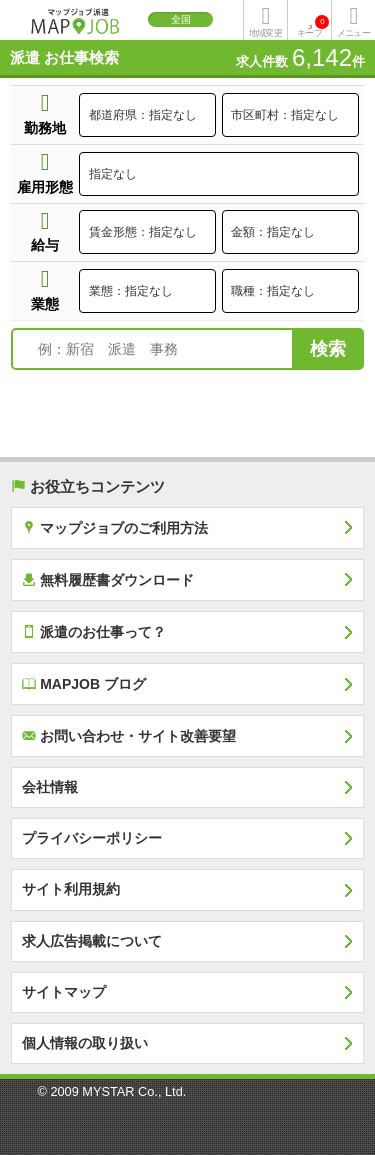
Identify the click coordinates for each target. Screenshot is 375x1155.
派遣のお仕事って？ (94, 631)
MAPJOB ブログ (84, 683)
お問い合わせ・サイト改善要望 (129, 735)
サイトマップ (64, 992)
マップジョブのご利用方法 (115, 527)
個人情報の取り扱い (85, 1043)
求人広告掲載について (92, 941)
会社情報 (50, 787)
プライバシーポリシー (92, 838)
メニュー (353, 33)
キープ (313, 26)
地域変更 (265, 33)
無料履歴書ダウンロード (108, 579)
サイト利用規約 (71, 889)
